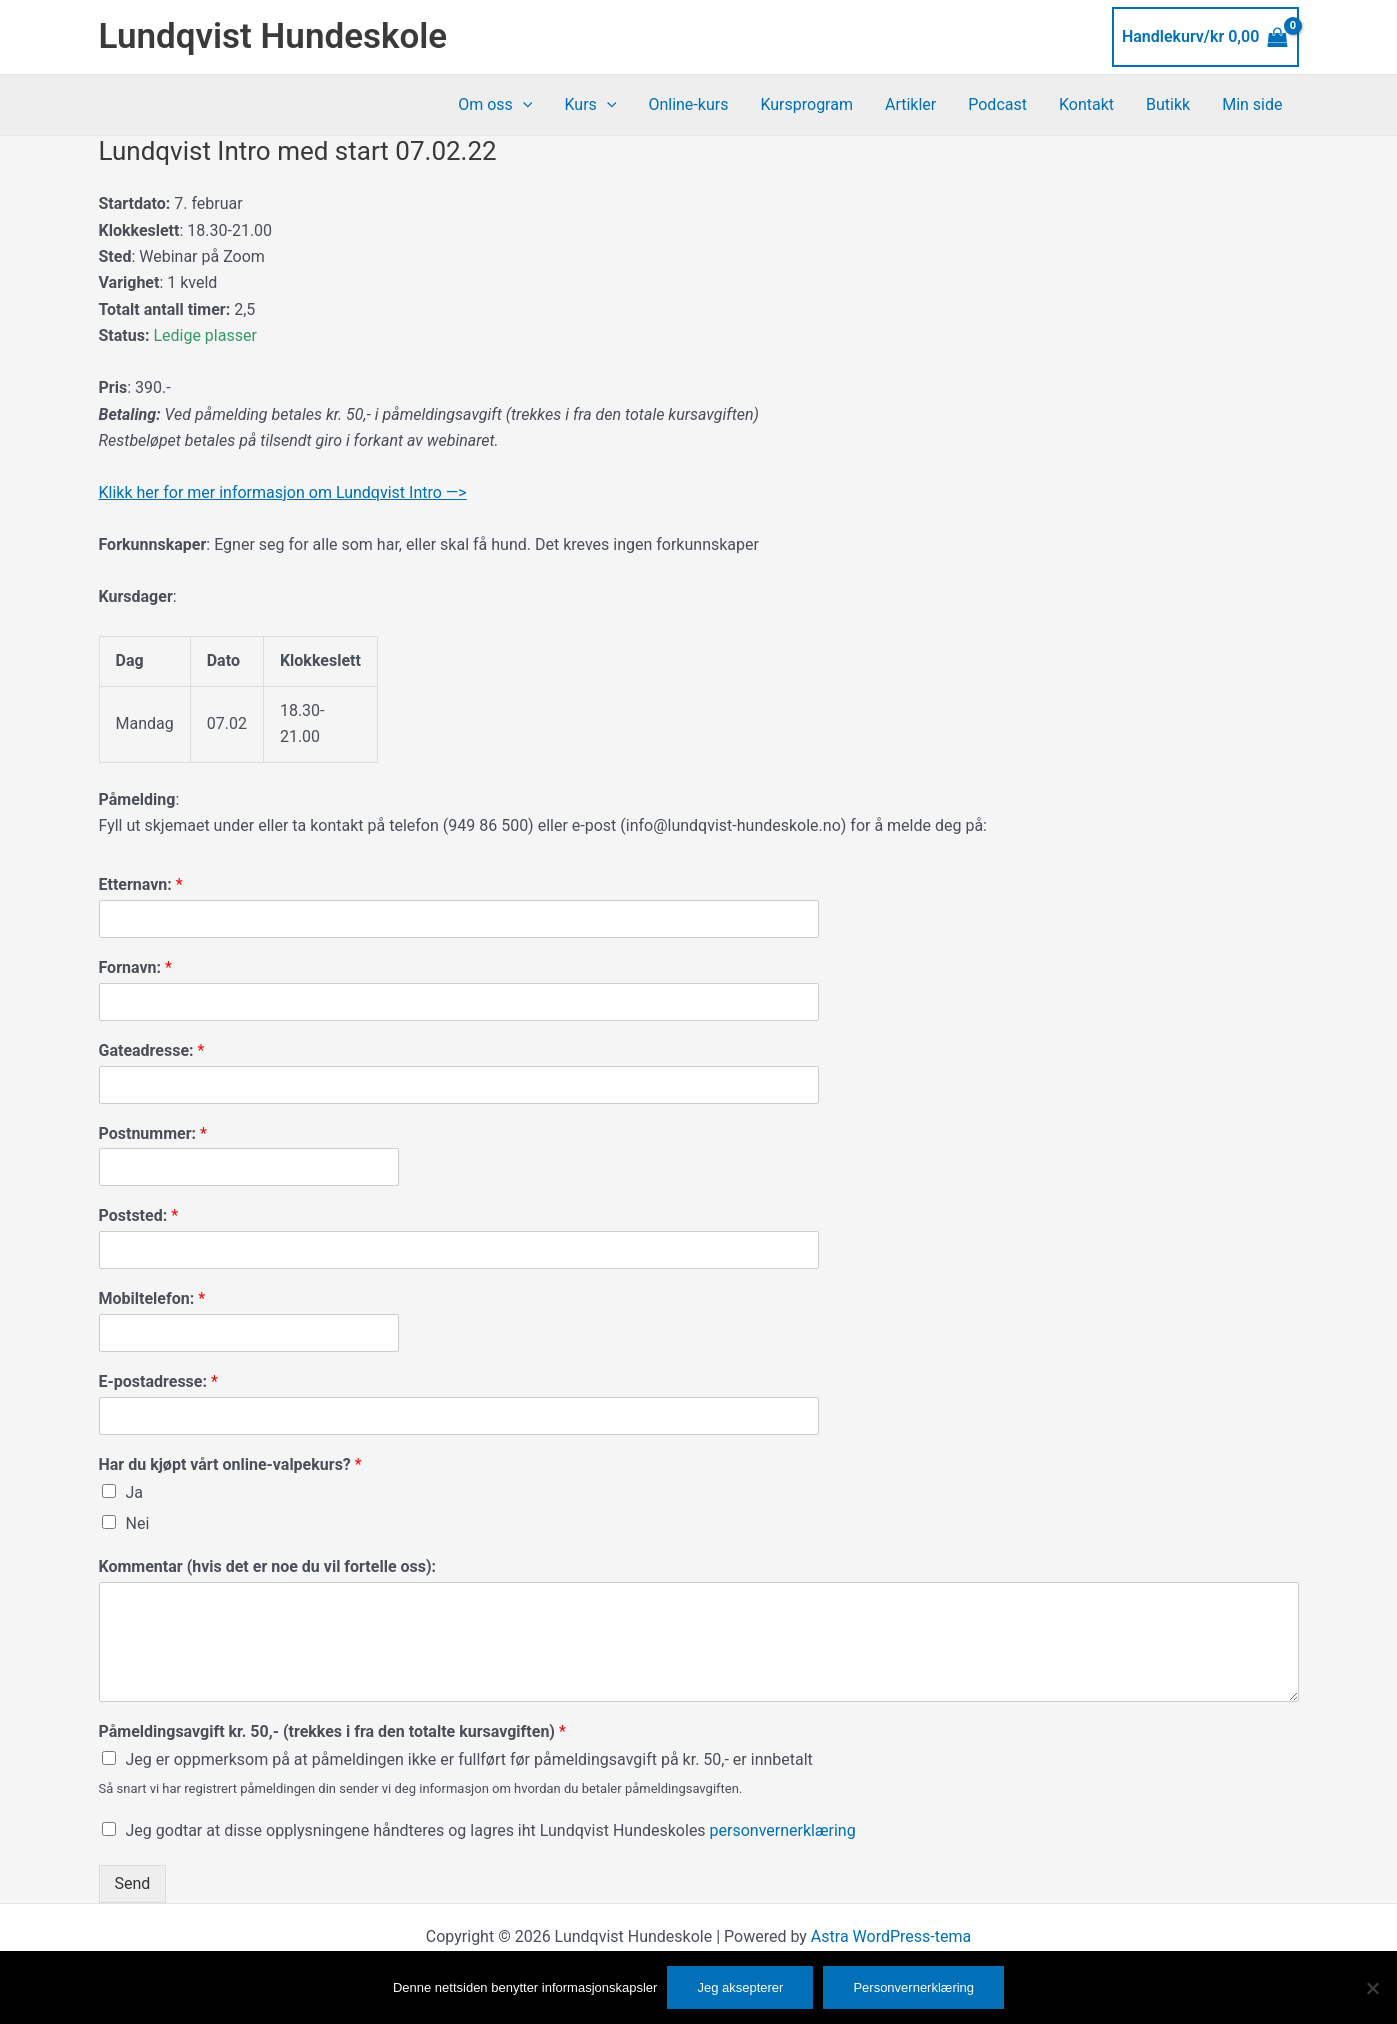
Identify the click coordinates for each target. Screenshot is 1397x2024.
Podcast (997, 104)
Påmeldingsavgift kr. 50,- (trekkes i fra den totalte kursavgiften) (332, 1731)
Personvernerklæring (913, 1987)
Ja (135, 1492)
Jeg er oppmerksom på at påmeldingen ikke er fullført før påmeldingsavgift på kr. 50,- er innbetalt (469, 1759)
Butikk (1168, 104)
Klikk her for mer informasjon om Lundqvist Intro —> (283, 492)
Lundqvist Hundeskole (273, 36)
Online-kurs (688, 104)
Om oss (495, 105)
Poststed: (139, 1215)
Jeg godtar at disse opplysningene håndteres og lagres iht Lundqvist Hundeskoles (491, 1830)
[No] (1372, 1988)
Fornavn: (135, 967)
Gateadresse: (152, 1050)
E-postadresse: (158, 1381)
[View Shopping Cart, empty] (1205, 37)
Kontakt (1086, 104)
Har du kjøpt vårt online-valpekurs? (230, 1464)
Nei (138, 1523)
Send (133, 1883)
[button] (523, 105)
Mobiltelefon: (152, 1298)
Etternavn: (141, 884)
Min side (1252, 104)
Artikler (910, 104)
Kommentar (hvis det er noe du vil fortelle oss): (268, 1566)
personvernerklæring (783, 1830)
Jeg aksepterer (740, 1987)
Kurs (590, 105)
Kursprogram (806, 104)
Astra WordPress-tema (891, 1936)
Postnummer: (153, 1133)
